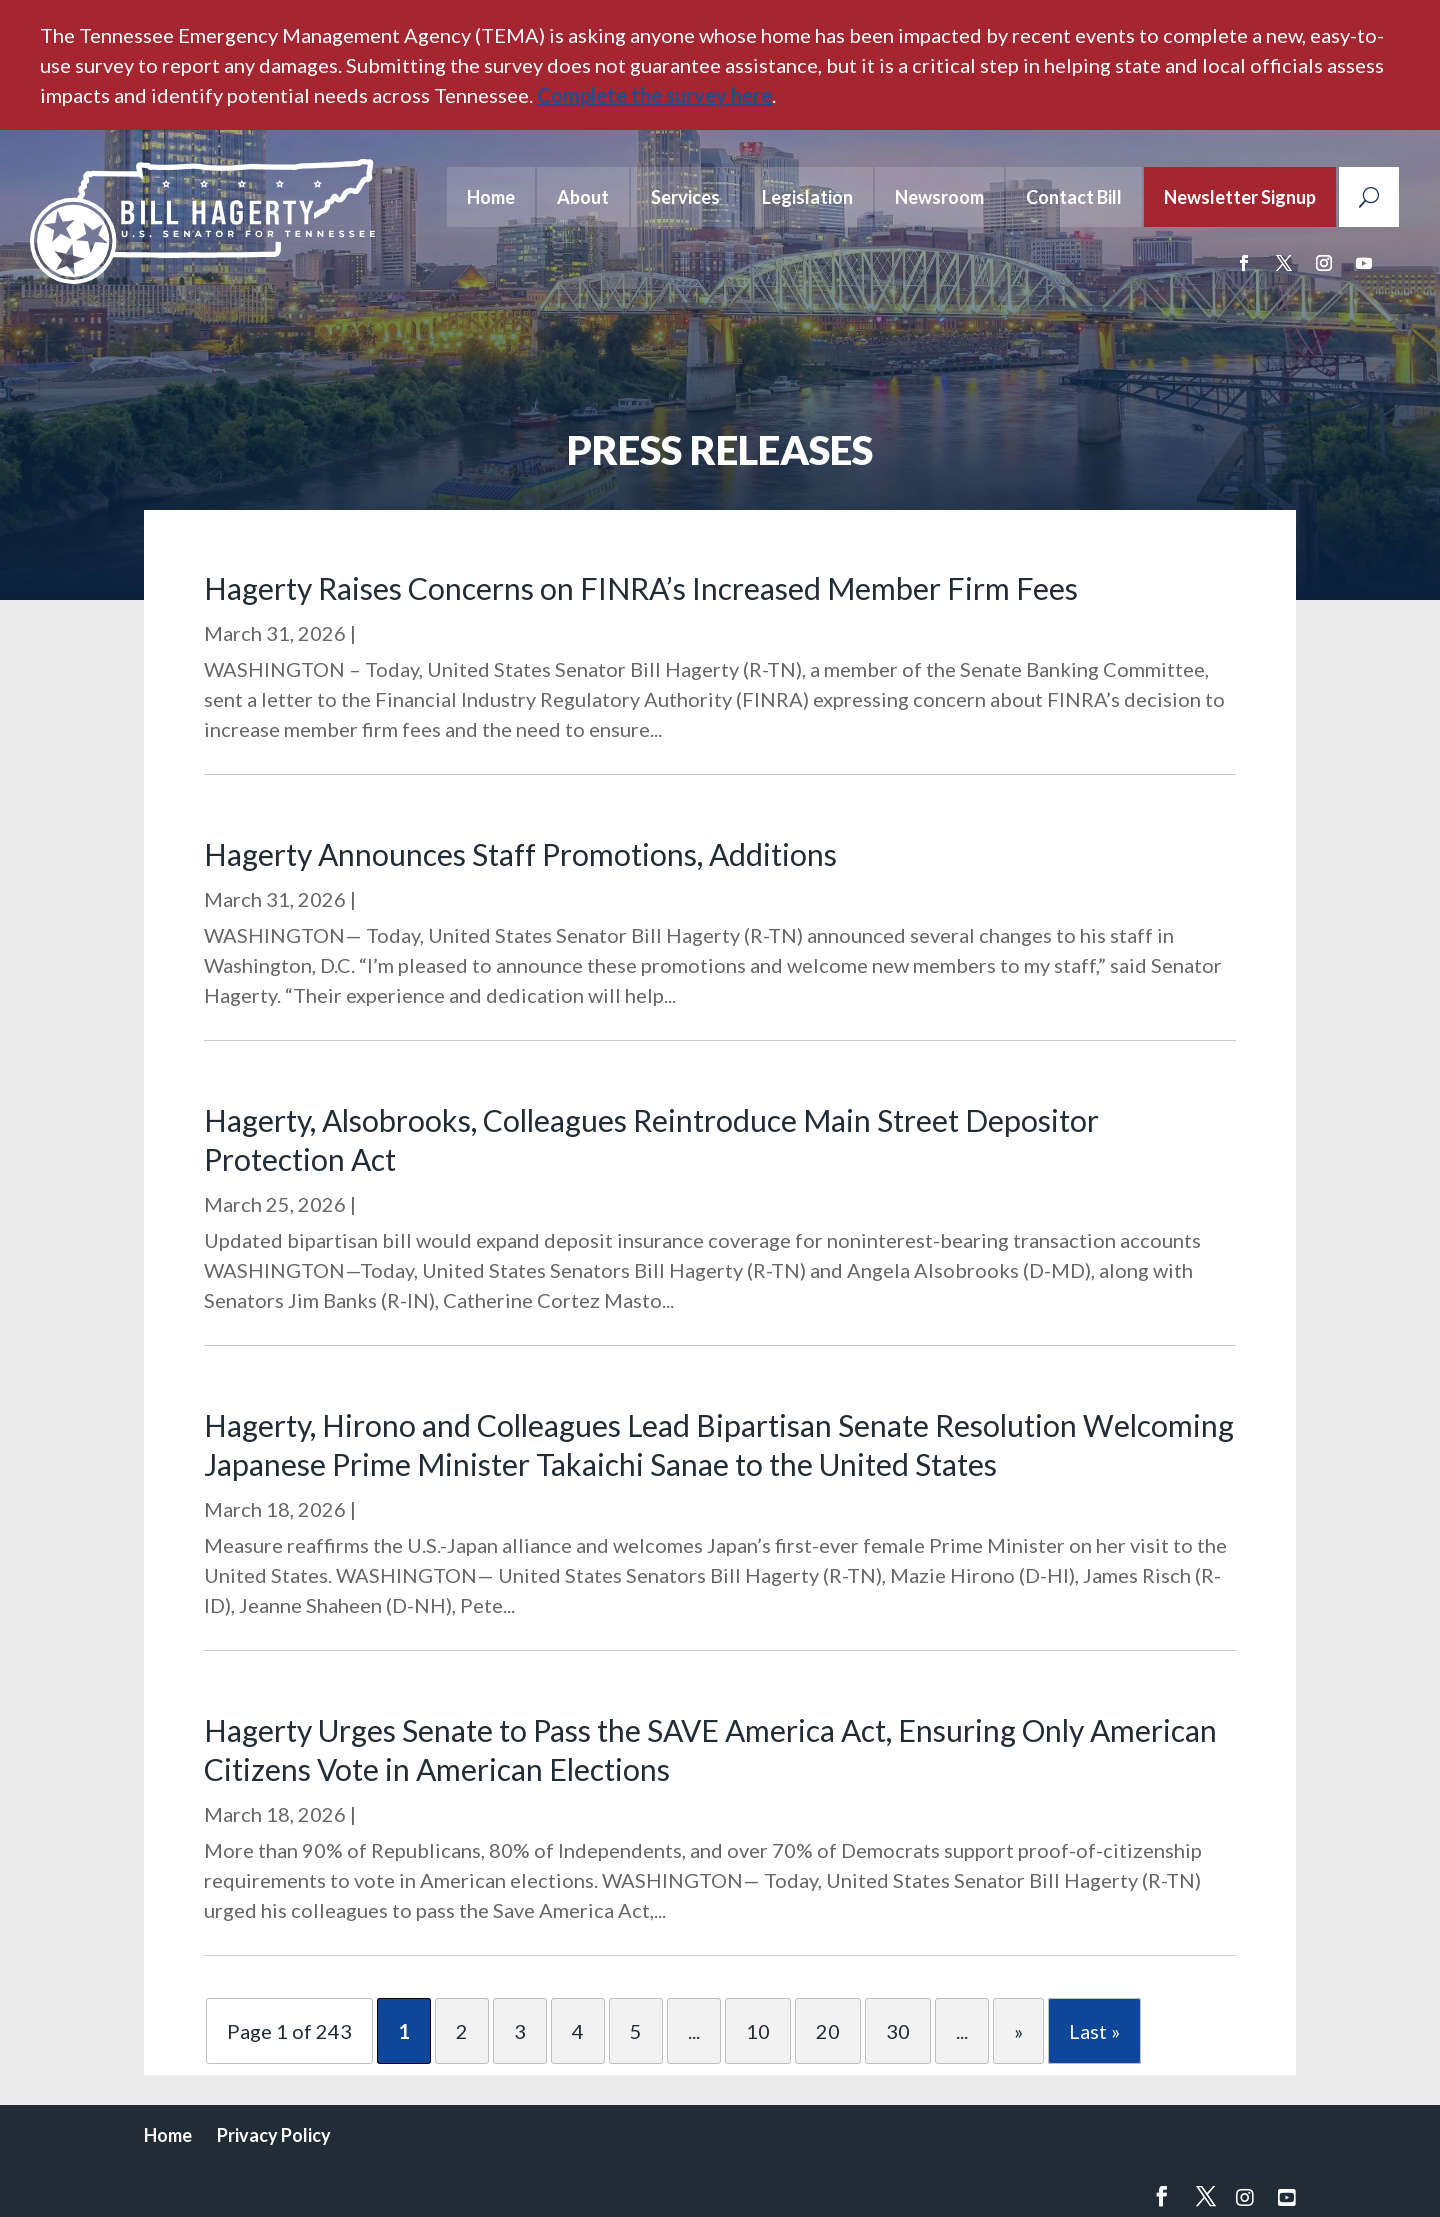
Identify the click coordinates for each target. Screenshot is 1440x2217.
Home (491, 197)
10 (758, 2031)
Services (685, 197)
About (583, 197)
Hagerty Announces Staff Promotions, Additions (520, 854)
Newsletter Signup (1240, 197)
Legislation (807, 197)
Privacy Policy (274, 2135)
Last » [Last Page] (1094, 2031)
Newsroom (939, 197)
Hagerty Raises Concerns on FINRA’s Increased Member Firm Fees (641, 588)
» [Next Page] (1018, 2031)
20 (828, 2031)
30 (898, 2031)
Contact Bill (1074, 197)
